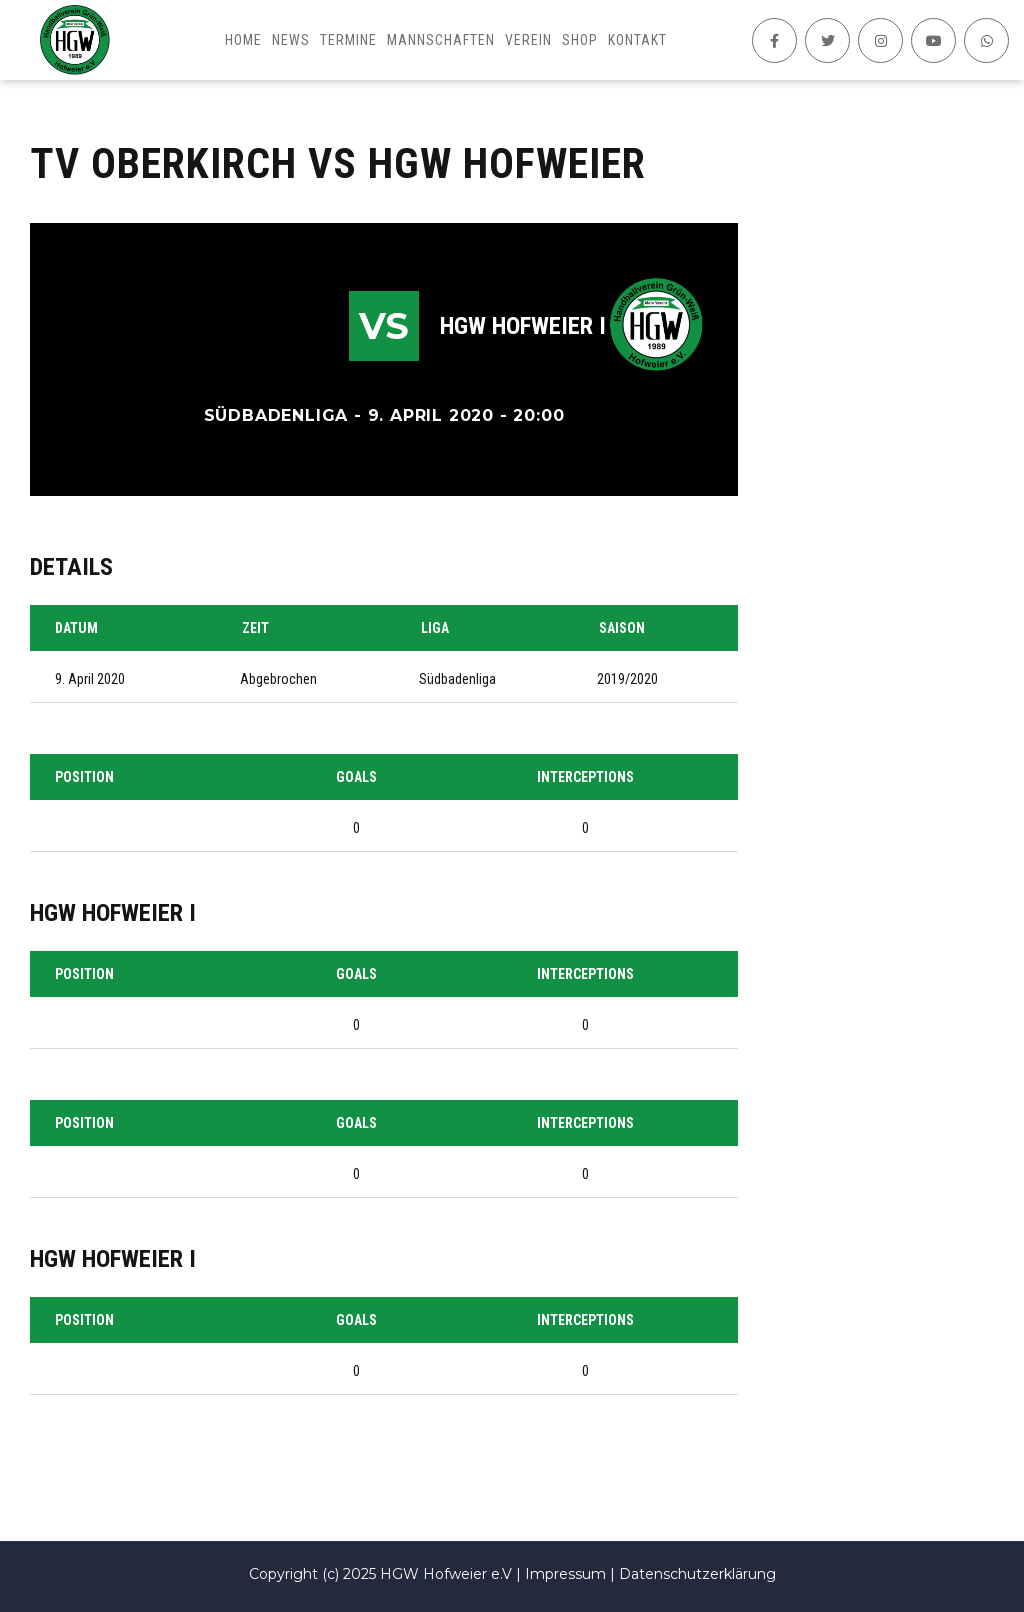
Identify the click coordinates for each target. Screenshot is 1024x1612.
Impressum (565, 1574)
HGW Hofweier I (523, 326)
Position (84, 777)
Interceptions (585, 777)
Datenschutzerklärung (697, 1574)
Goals (356, 777)
